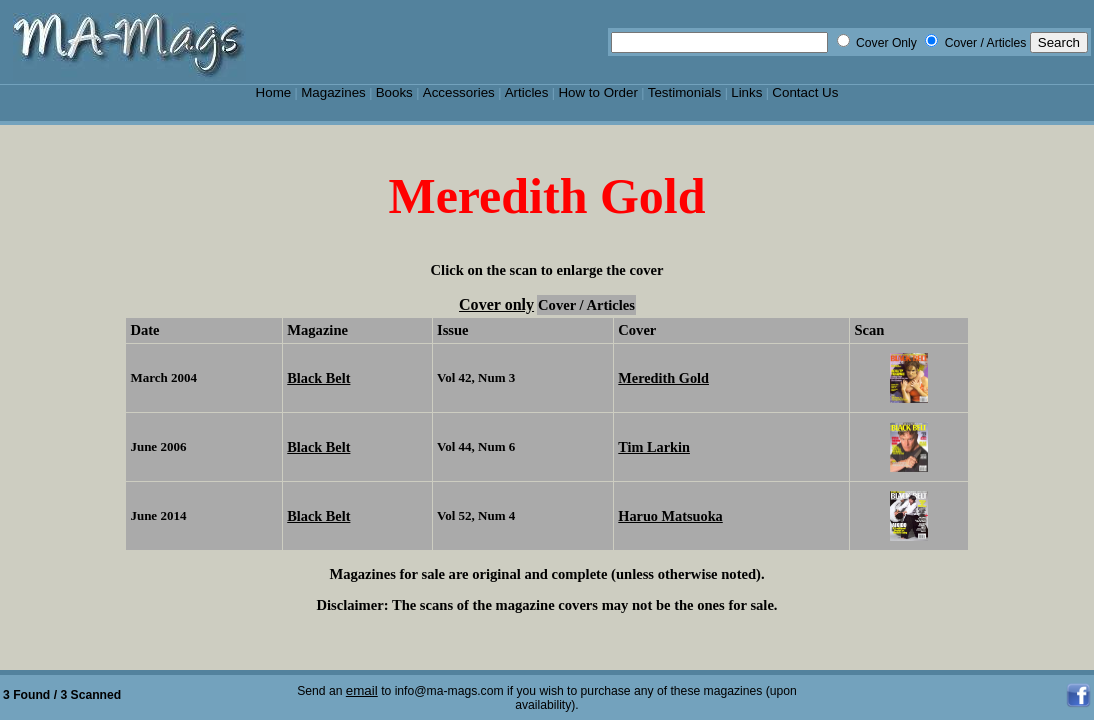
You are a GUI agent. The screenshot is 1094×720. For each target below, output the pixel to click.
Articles (527, 92)
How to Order (597, 92)
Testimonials (685, 92)
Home (274, 92)
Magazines (333, 92)
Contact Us (805, 92)
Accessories (459, 92)
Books (394, 92)
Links (746, 92)
